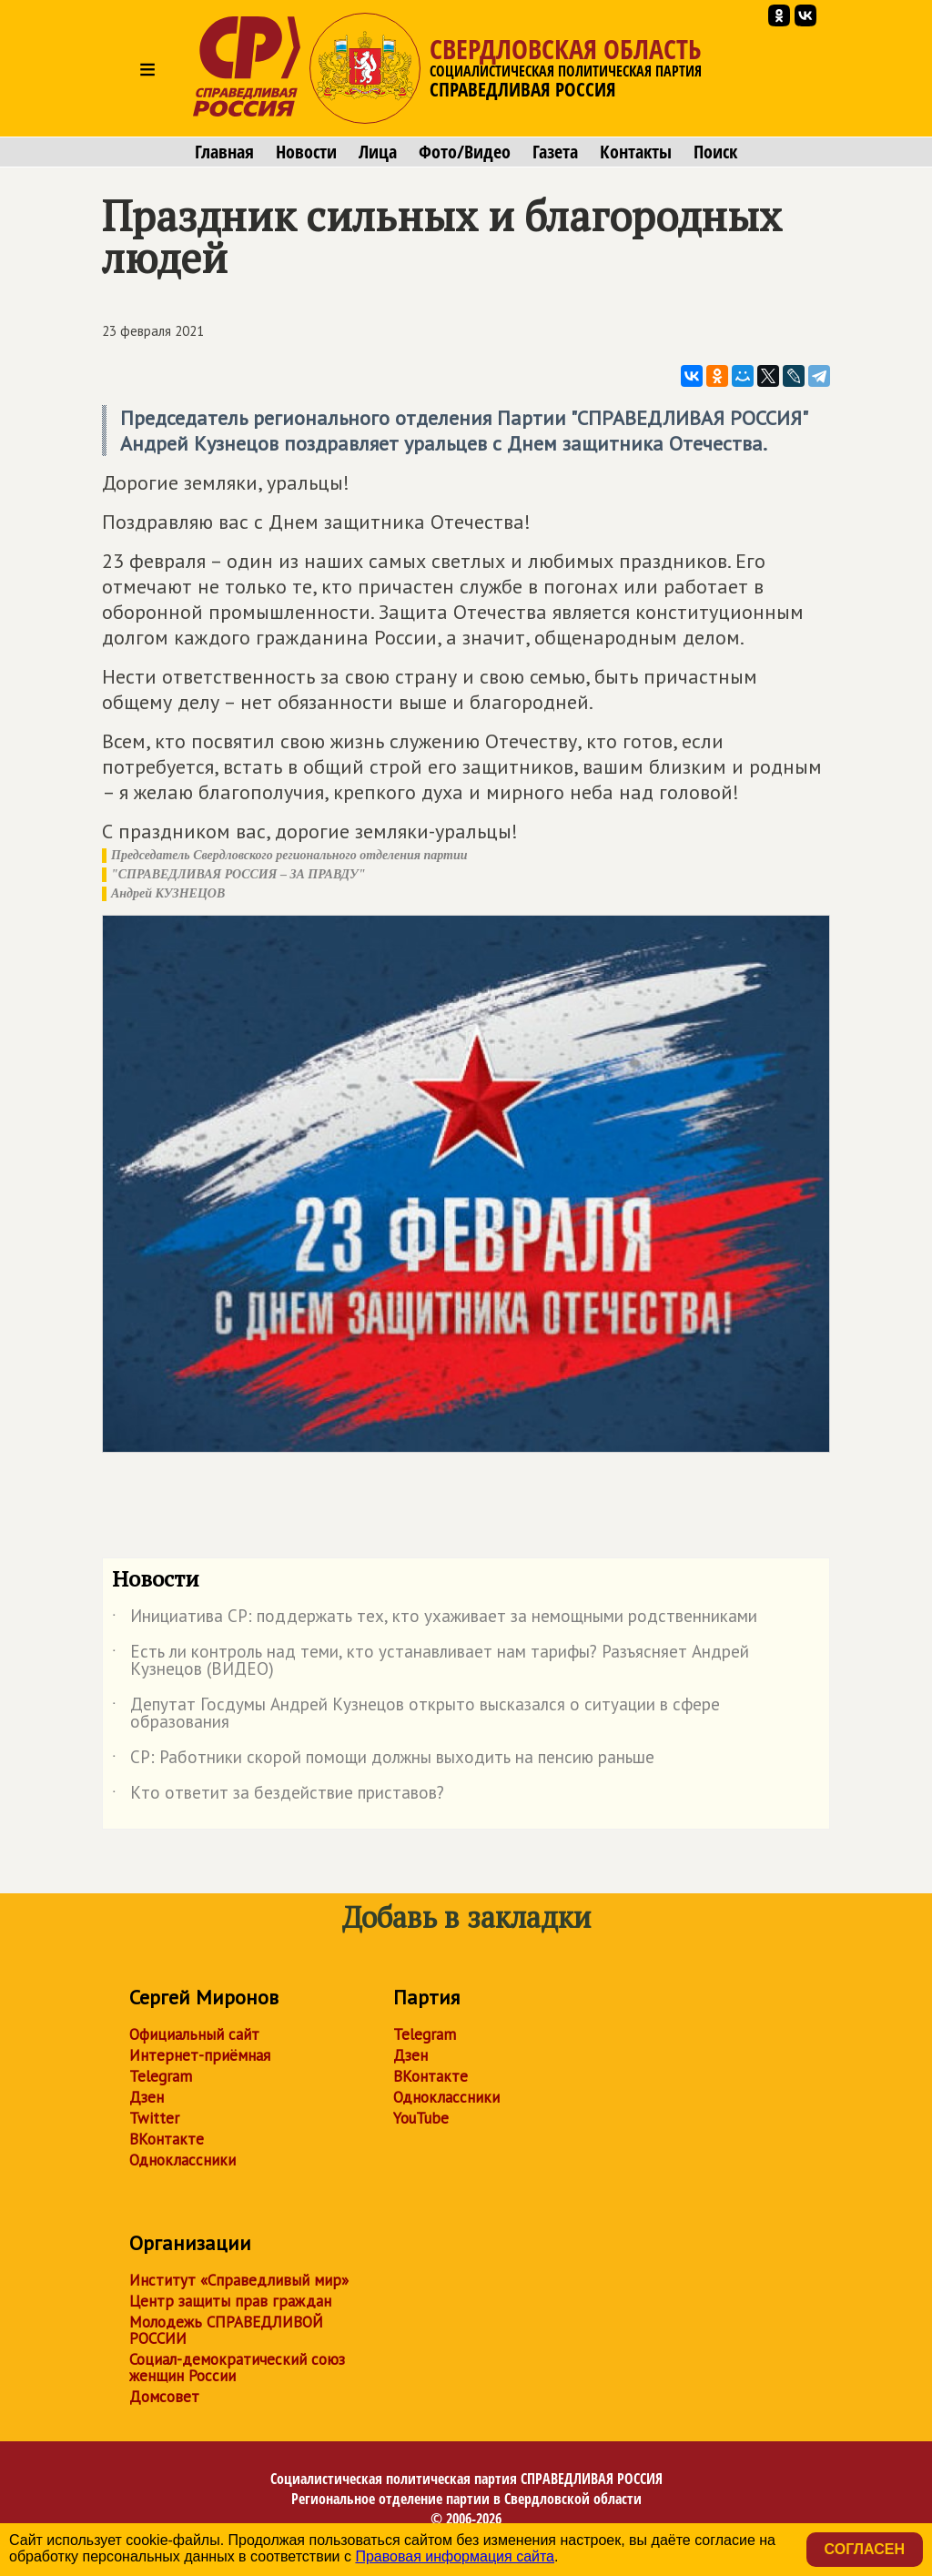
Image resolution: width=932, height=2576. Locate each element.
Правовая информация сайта (454, 2556)
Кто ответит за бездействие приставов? (278, 1796)
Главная (224, 152)
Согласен (865, 2549)
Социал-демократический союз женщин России (237, 2367)
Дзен (146, 2097)
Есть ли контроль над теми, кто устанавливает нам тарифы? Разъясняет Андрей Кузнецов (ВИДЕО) (430, 1661)
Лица (378, 152)
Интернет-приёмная (199, 2055)
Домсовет (164, 2396)
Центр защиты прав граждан (230, 2301)
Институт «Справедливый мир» (239, 2280)
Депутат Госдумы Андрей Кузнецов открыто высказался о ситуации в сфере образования (416, 1714)
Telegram (160, 2076)
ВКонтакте (166, 2139)
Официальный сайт (194, 2034)
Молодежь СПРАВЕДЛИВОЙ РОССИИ (226, 2330)
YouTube (421, 2118)
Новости (306, 152)
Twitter (154, 2118)
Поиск (715, 152)
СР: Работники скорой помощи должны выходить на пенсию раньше (383, 1760)
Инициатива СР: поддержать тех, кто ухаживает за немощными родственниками (434, 1619)
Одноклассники (182, 2160)
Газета (555, 152)
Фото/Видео (465, 152)
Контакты (636, 152)
